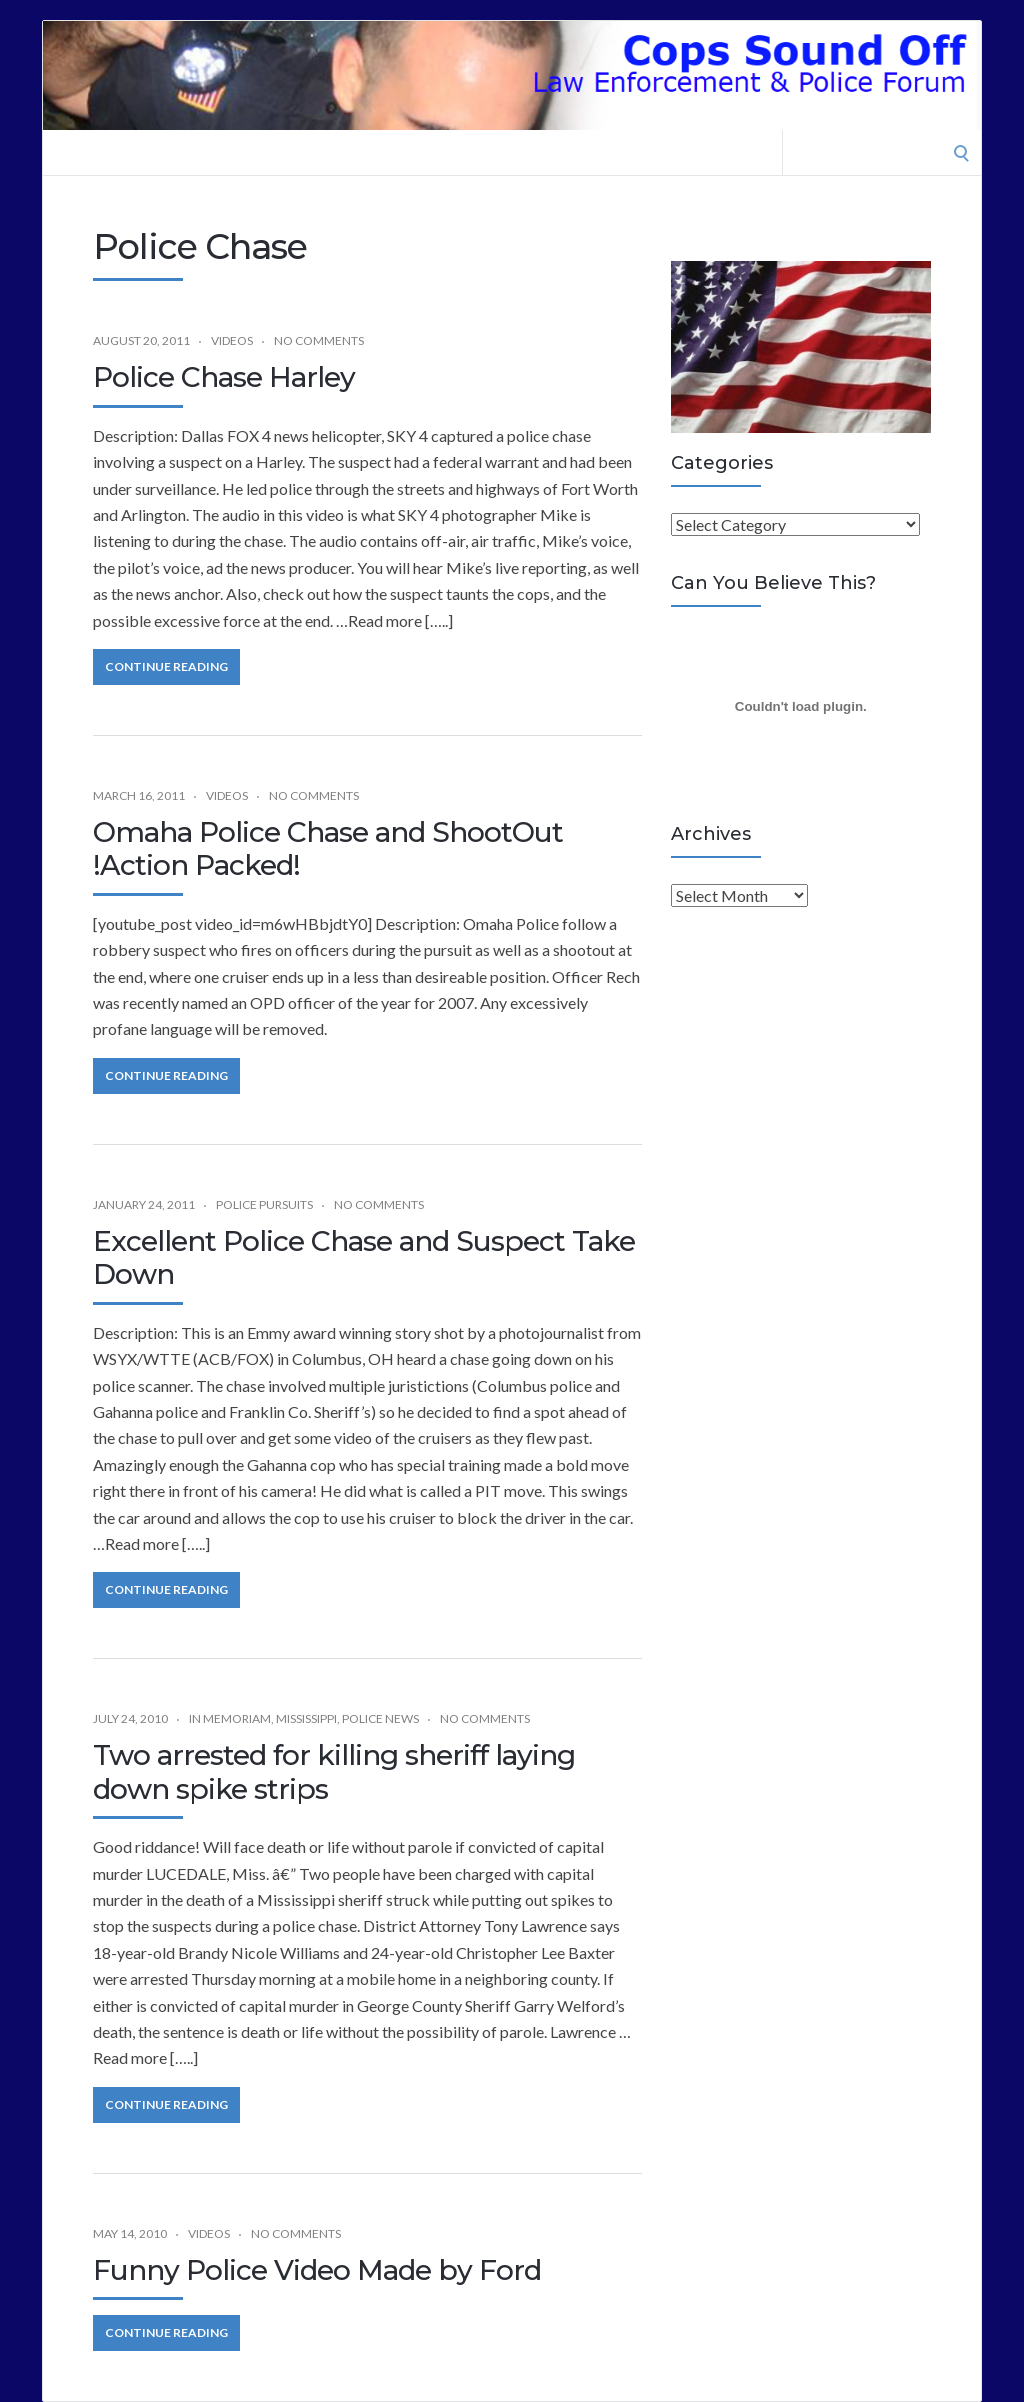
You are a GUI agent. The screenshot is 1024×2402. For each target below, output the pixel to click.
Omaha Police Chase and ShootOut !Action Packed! (328, 849)
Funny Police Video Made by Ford (317, 2270)
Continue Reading (166, 666)
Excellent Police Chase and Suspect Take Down (364, 1258)
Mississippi (306, 1718)
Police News (380, 1718)
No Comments (319, 340)
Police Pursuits (264, 1204)
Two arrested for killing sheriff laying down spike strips (334, 1772)
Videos (232, 340)
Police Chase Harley (224, 377)
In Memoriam (230, 1718)
